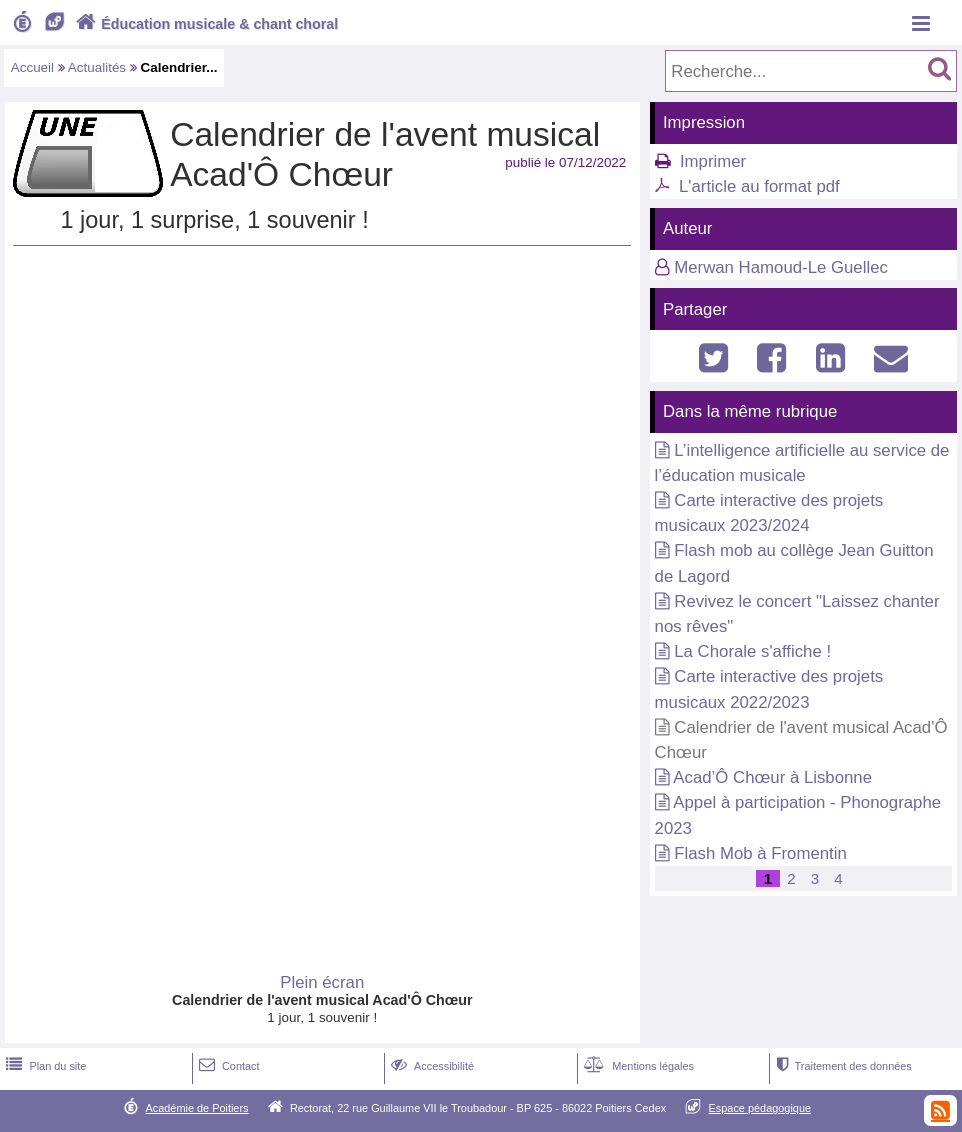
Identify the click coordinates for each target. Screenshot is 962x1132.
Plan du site (44, 1066)
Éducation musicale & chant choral (205, 24)
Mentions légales (637, 1066)
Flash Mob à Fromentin (760, 853)
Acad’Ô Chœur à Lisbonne (772, 777)
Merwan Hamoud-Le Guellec (781, 267)
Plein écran (322, 982)
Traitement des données (842, 1066)
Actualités (97, 67)
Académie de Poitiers (196, 1108)
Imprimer (713, 161)
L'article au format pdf (759, 186)
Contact (227, 1066)
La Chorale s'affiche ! (752, 651)
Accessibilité (430, 1066)
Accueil (32, 67)
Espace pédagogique (760, 1108)
